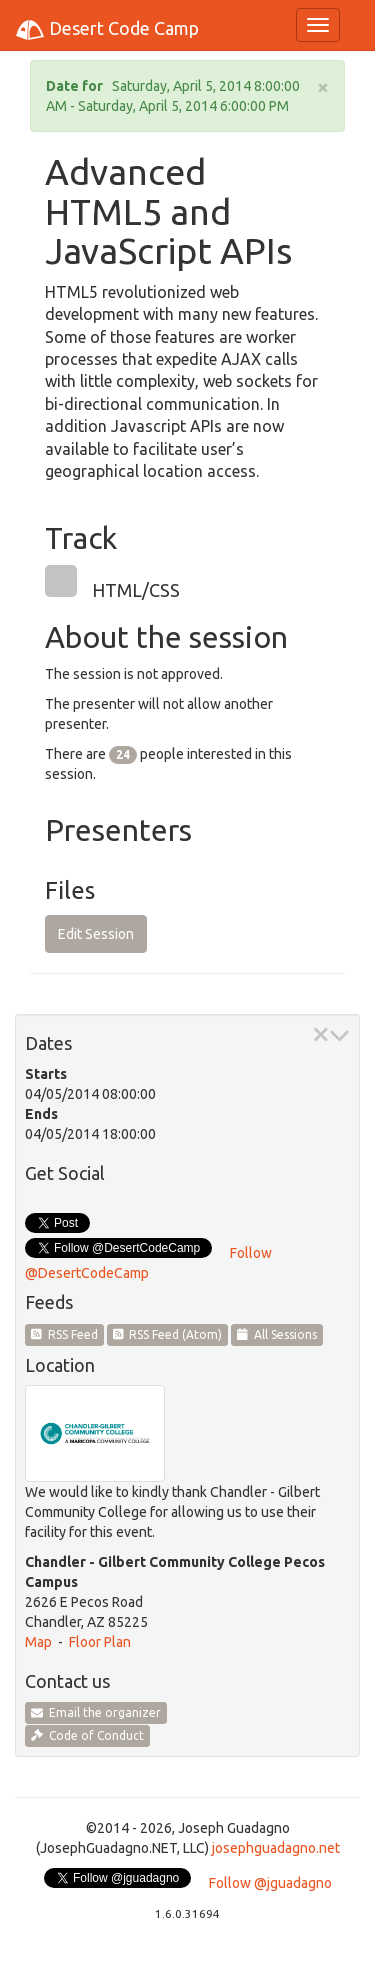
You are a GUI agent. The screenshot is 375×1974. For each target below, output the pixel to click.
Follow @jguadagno (270, 1883)
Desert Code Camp (107, 30)
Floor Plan (100, 1642)
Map (38, 1642)
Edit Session (96, 934)
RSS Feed (64, 1334)
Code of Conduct (87, 1735)
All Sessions (277, 1334)
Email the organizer (96, 1712)
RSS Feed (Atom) (168, 1334)
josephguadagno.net (276, 1848)
